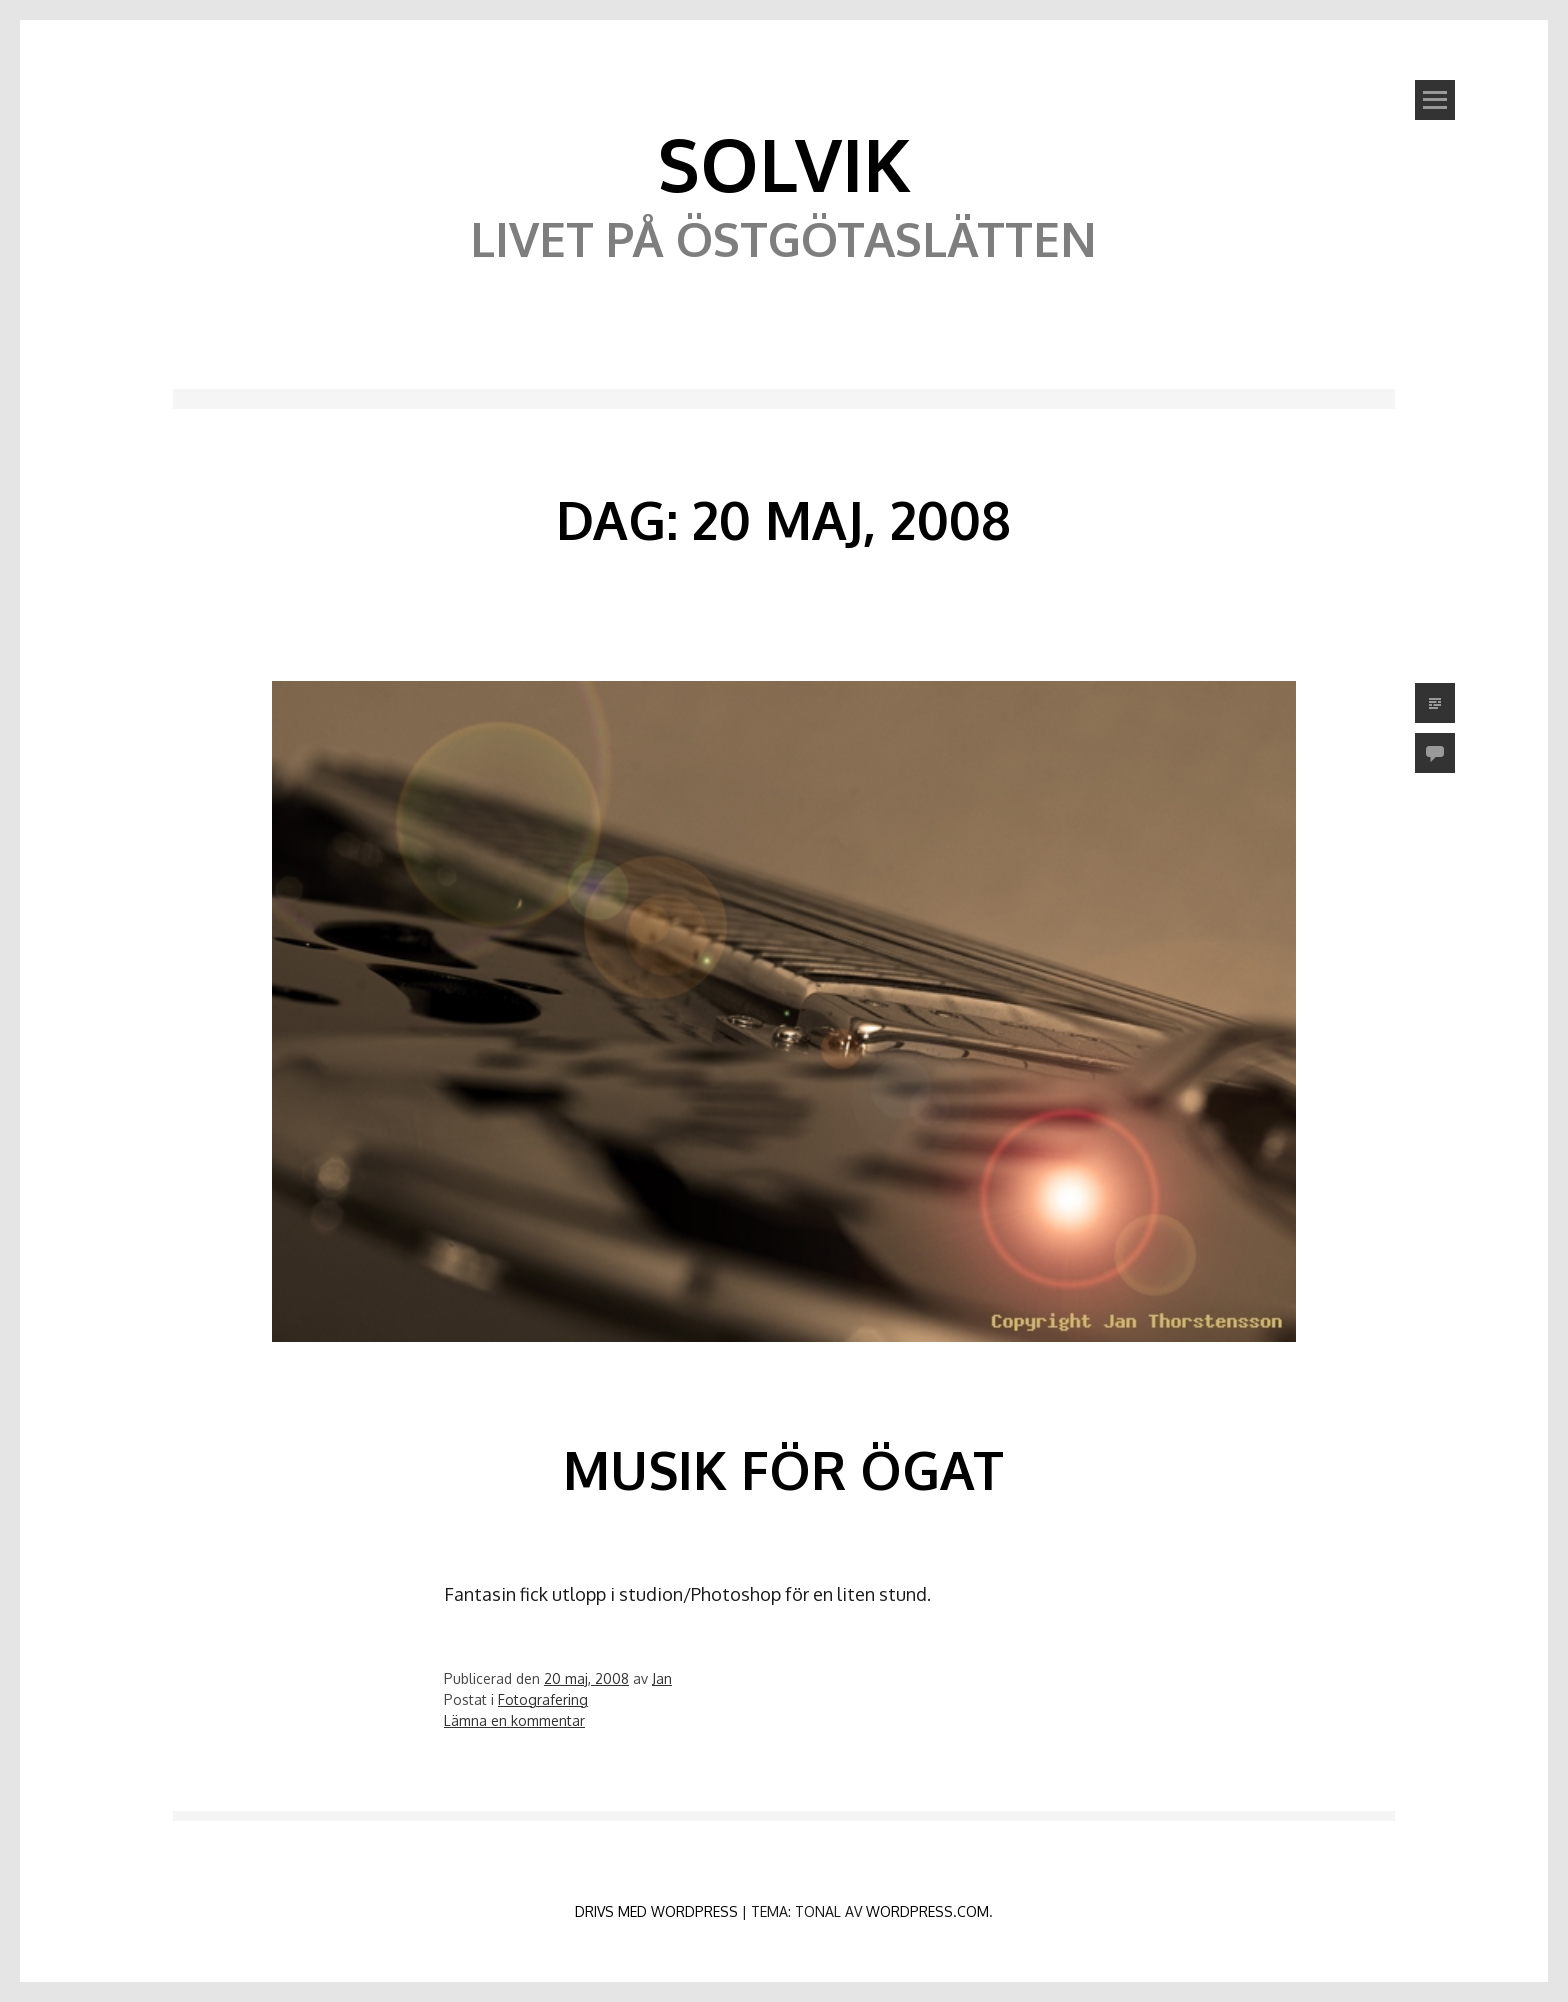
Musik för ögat (783, 1469)
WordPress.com (927, 1911)
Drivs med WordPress (656, 1911)
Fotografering (543, 1699)
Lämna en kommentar (514, 1720)
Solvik (784, 163)
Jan (662, 1678)
